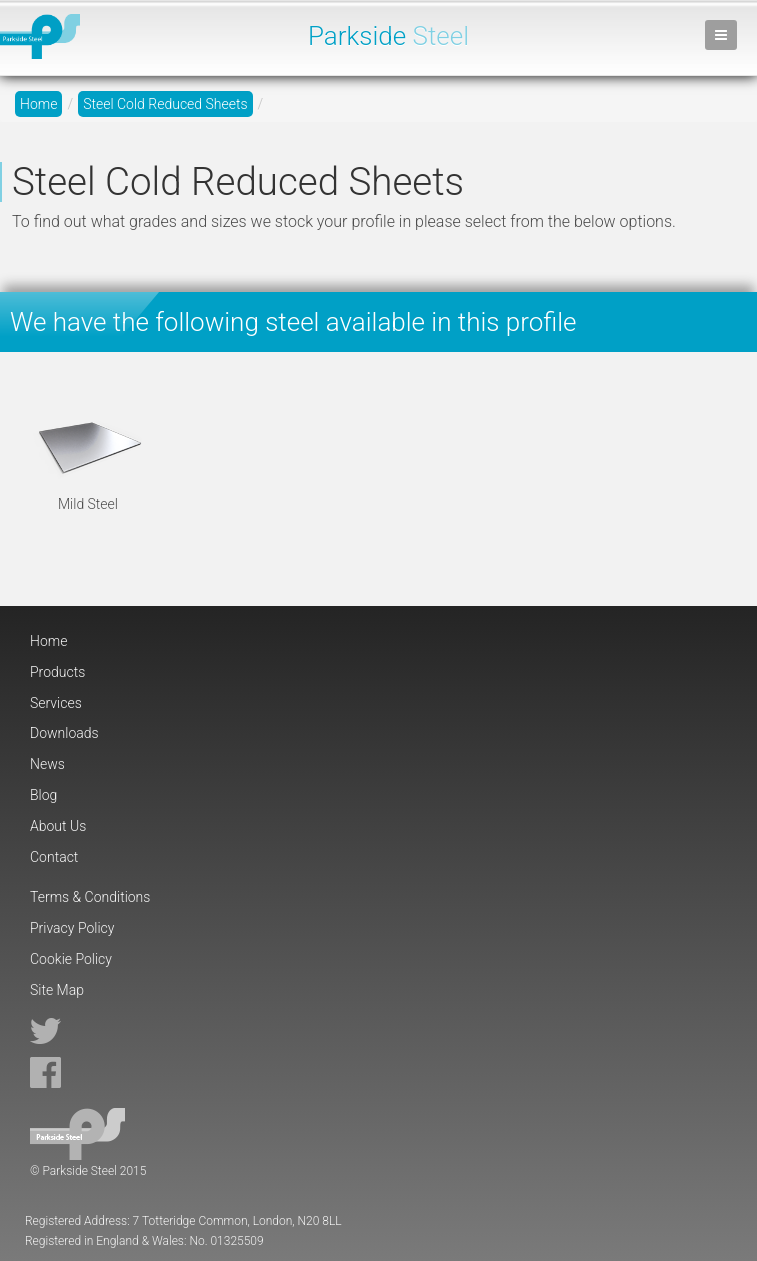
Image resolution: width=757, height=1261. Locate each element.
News (47, 764)
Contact (54, 857)
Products (57, 672)
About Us (58, 826)
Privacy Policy (72, 928)
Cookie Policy (71, 959)
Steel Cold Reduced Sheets (165, 104)
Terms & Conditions (90, 897)
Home (38, 104)
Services (56, 703)
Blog (43, 795)
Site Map (57, 990)
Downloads (64, 733)
